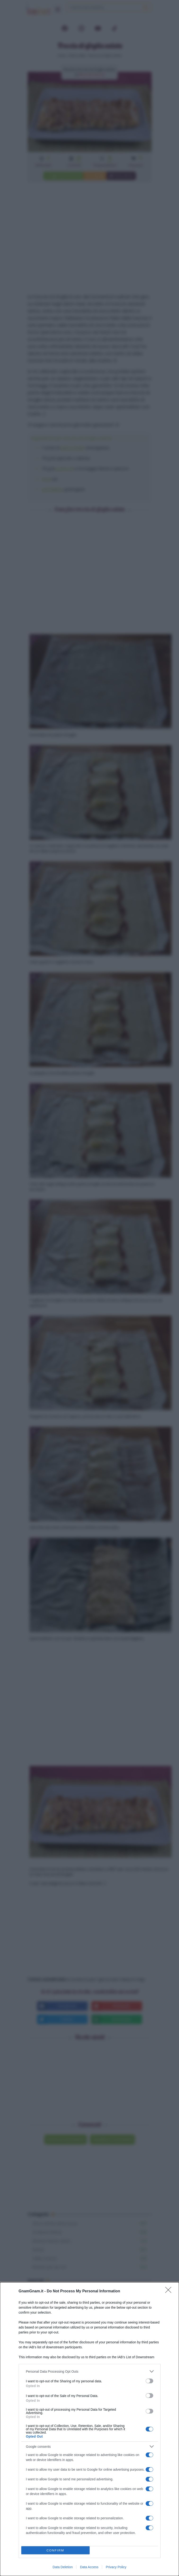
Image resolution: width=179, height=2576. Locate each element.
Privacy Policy (116, 2567)
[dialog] (89, 2429)
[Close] (169, 2291)
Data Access (89, 2567)
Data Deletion (63, 2567)
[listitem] (89, 2371)
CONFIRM (55, 2550)
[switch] (149, 2381)
